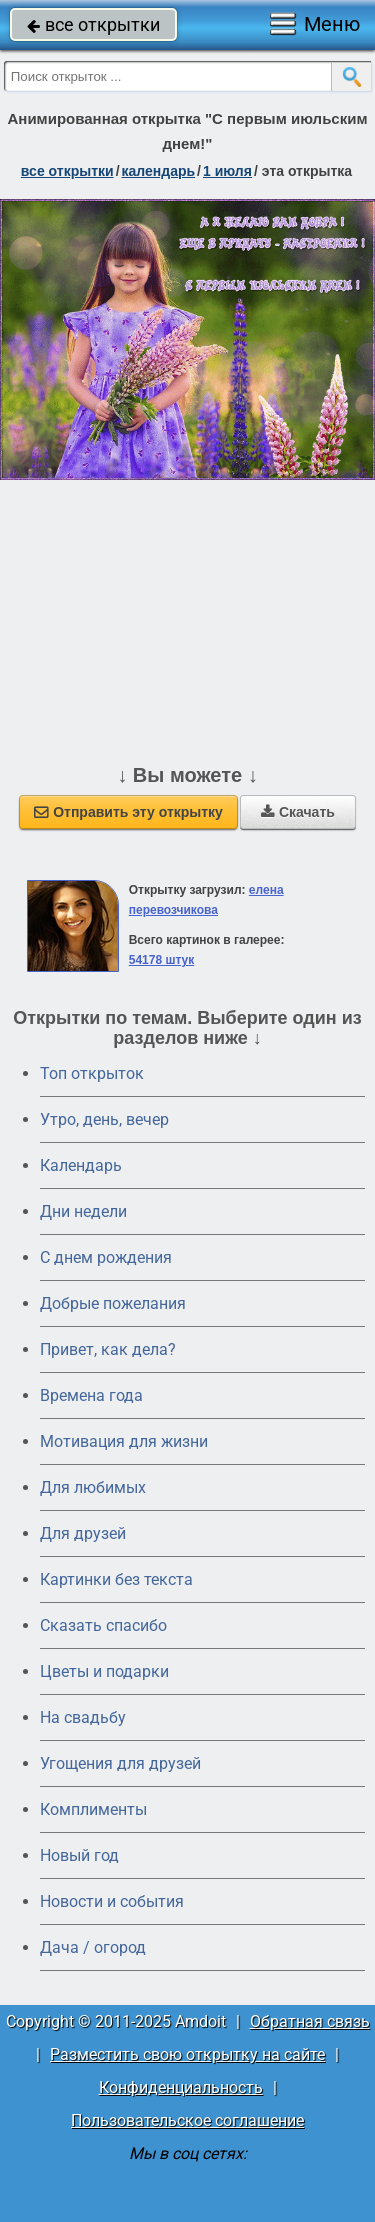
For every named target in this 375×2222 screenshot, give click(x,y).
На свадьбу (83, 1717)
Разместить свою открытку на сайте (187, 2054)
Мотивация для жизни (124, 1441)
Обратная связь (310, 2021)
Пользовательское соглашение (187, 2120)
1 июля (227, 171)
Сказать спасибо (103, 1625)
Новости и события (112, 1901)
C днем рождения (106, 1257)
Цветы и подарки (104, 1671)
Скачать (298, 812)
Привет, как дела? (108, 1349)
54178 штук (162, 960)
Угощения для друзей (120, 1763)
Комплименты (93, 1809)
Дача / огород (93, 1947)
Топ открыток (92, 1073)
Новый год (79, 1855)
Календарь (159, 171)
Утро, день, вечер (104, 1119)
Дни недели (83, 1211)
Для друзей (83, 1533)
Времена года (91, 1395)
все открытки (93, 24)
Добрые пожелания (113, 1303)
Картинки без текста (116, 1579)
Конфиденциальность (181, 2087)
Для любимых (93, 1487)
